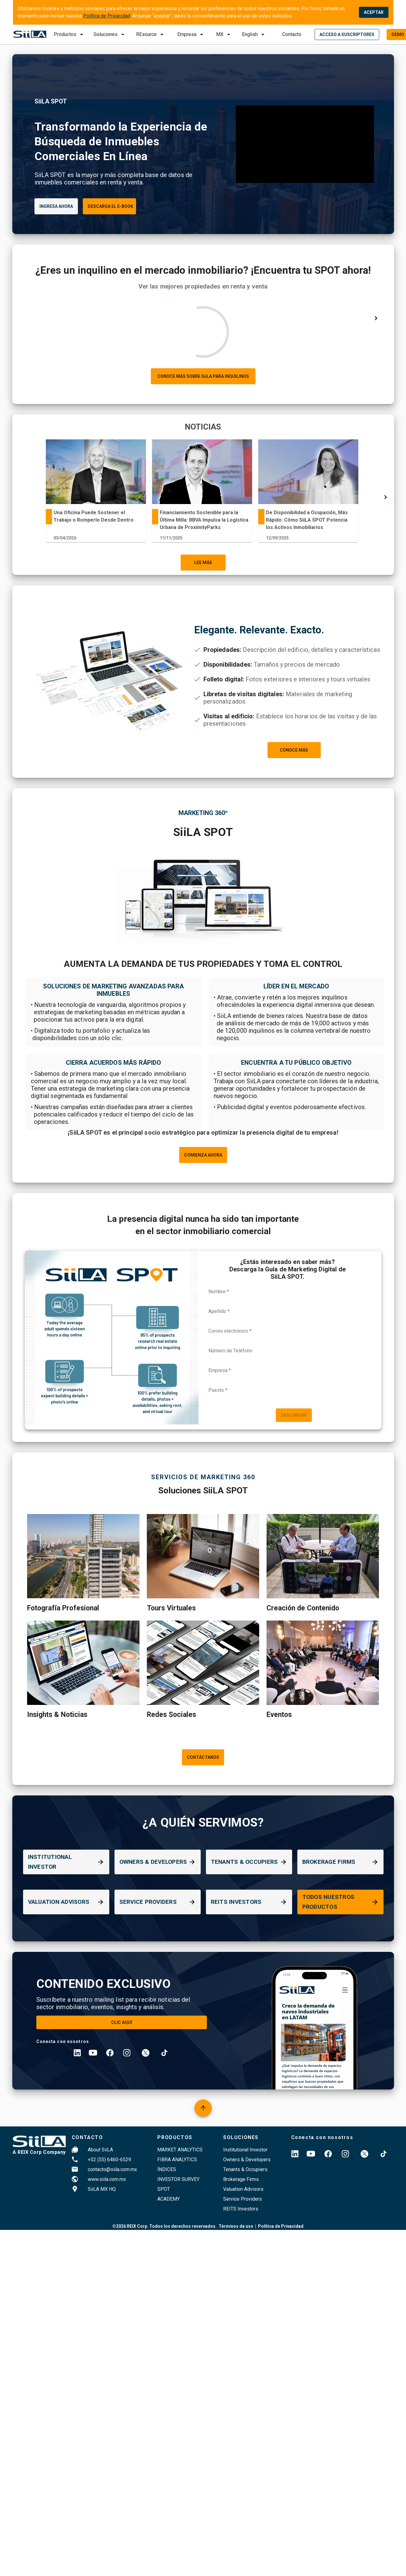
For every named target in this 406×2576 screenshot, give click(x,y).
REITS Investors (240, 2209)
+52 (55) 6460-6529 (109, 2159)
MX (219, 34)
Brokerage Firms (241, 2179)
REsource (146, 34)
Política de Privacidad (106, 16)
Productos (65, 34)
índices (166, 2169)
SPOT (163, 2189)
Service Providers (242, 2199)
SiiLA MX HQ (102, 2189)
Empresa (186, 34)
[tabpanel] (96, 492)
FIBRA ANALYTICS (177, 2159)
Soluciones (106, 34)
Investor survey (178, 2179)
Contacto (291, 34)
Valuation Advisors (243, 2189)
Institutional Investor (245, 2150)
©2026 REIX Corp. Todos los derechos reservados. (164, 2226)
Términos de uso (236, 2226)
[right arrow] (376, 318)
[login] (347, 34)
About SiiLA (100, 2150)
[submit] (224, 34)
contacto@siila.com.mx (112, 2169)
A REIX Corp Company (39, 2152)
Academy (168, 2199)
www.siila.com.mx (107, 2179)
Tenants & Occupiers (245, 2169)
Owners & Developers (247, 2159)
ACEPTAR (374, 12)
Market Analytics (180, 2150)
